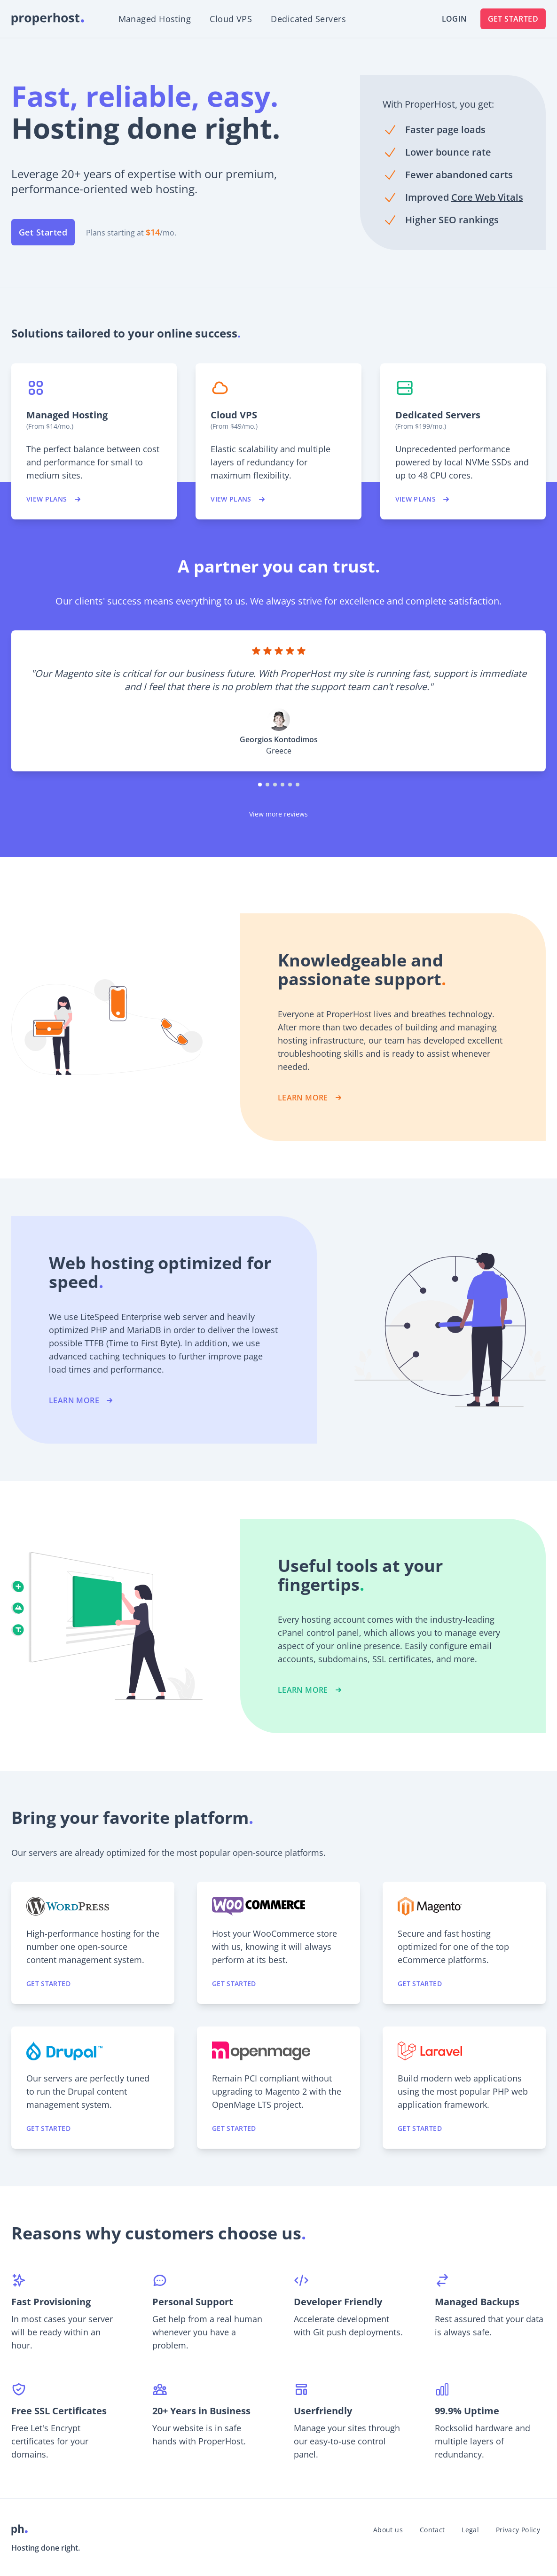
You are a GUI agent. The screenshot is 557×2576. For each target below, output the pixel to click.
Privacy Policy (518, 2529)
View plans (54, 499)
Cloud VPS (231, 18)
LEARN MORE (310, 1097)
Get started (48, 1983)
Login (454, 19)
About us (388, 2529)
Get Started (513, 19)
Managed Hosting (154, 18)
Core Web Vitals (487, 197)
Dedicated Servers (308, 18)
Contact (432, 2529)
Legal (470, 2529)
